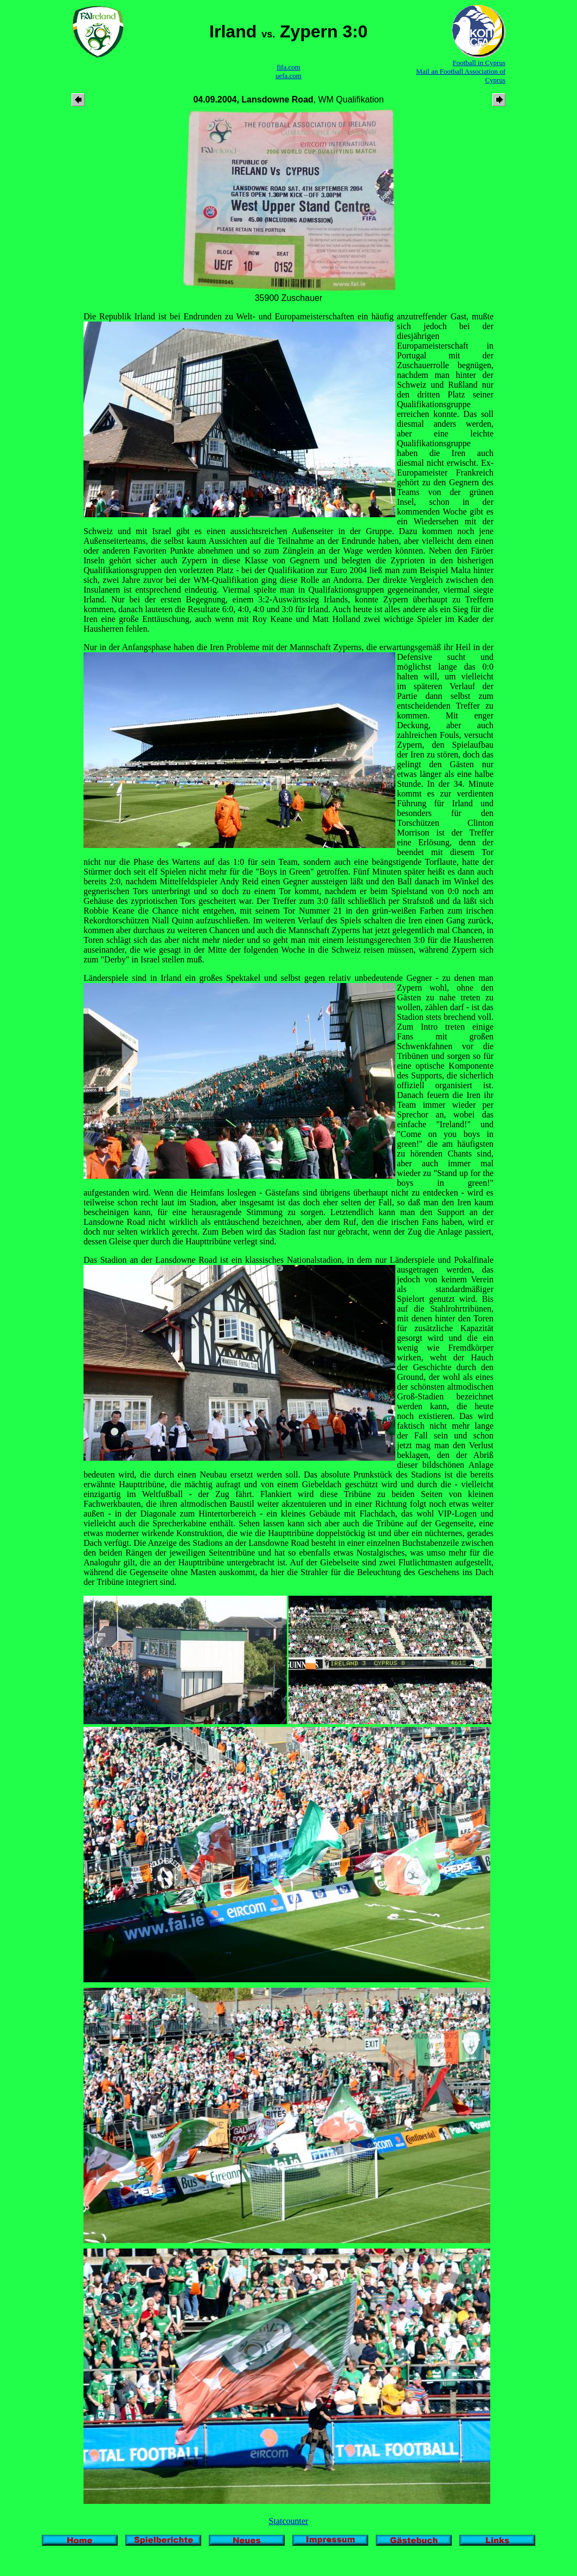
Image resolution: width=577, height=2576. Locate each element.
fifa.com (288, 67)
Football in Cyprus (478, 63)
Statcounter (289, 2521)
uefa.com (288, 76)
